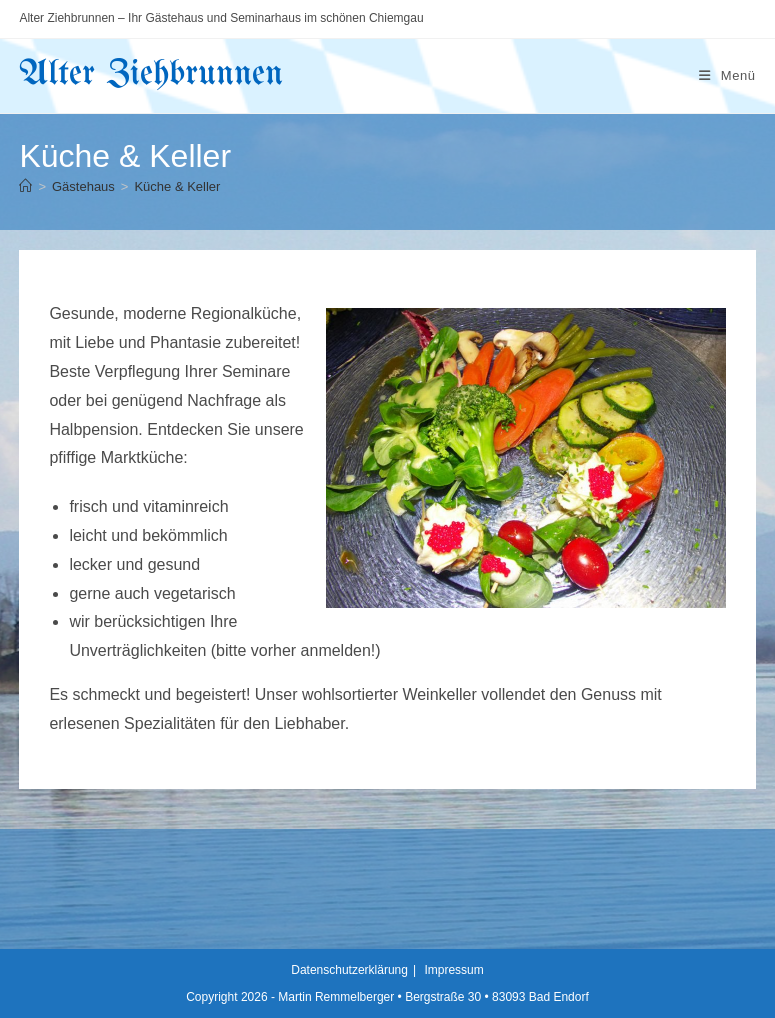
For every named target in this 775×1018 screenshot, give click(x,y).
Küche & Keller (177, 186)
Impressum (453, 970)
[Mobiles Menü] (727, 75)
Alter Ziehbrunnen (151, 74)
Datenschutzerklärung (349, 970)
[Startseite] (25, 186)
